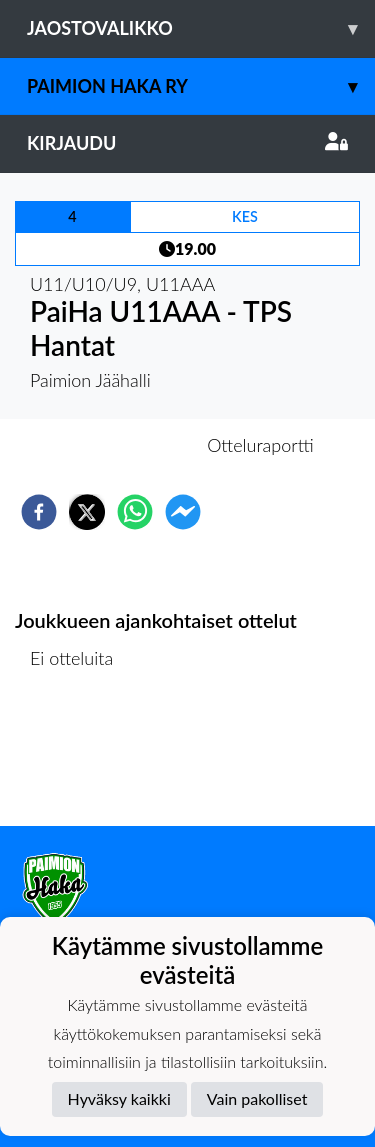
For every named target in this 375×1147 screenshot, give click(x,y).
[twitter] (87, 512)
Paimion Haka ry (201, 86)
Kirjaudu (187, 143)
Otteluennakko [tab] (118, 445)
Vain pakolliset (257, 1098)
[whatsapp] (135, 512)
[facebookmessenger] (183, 512)
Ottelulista (79, 758)
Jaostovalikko (201, 28)
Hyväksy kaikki (119, 1098)
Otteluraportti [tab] (260, 445)
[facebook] (39, 512)
